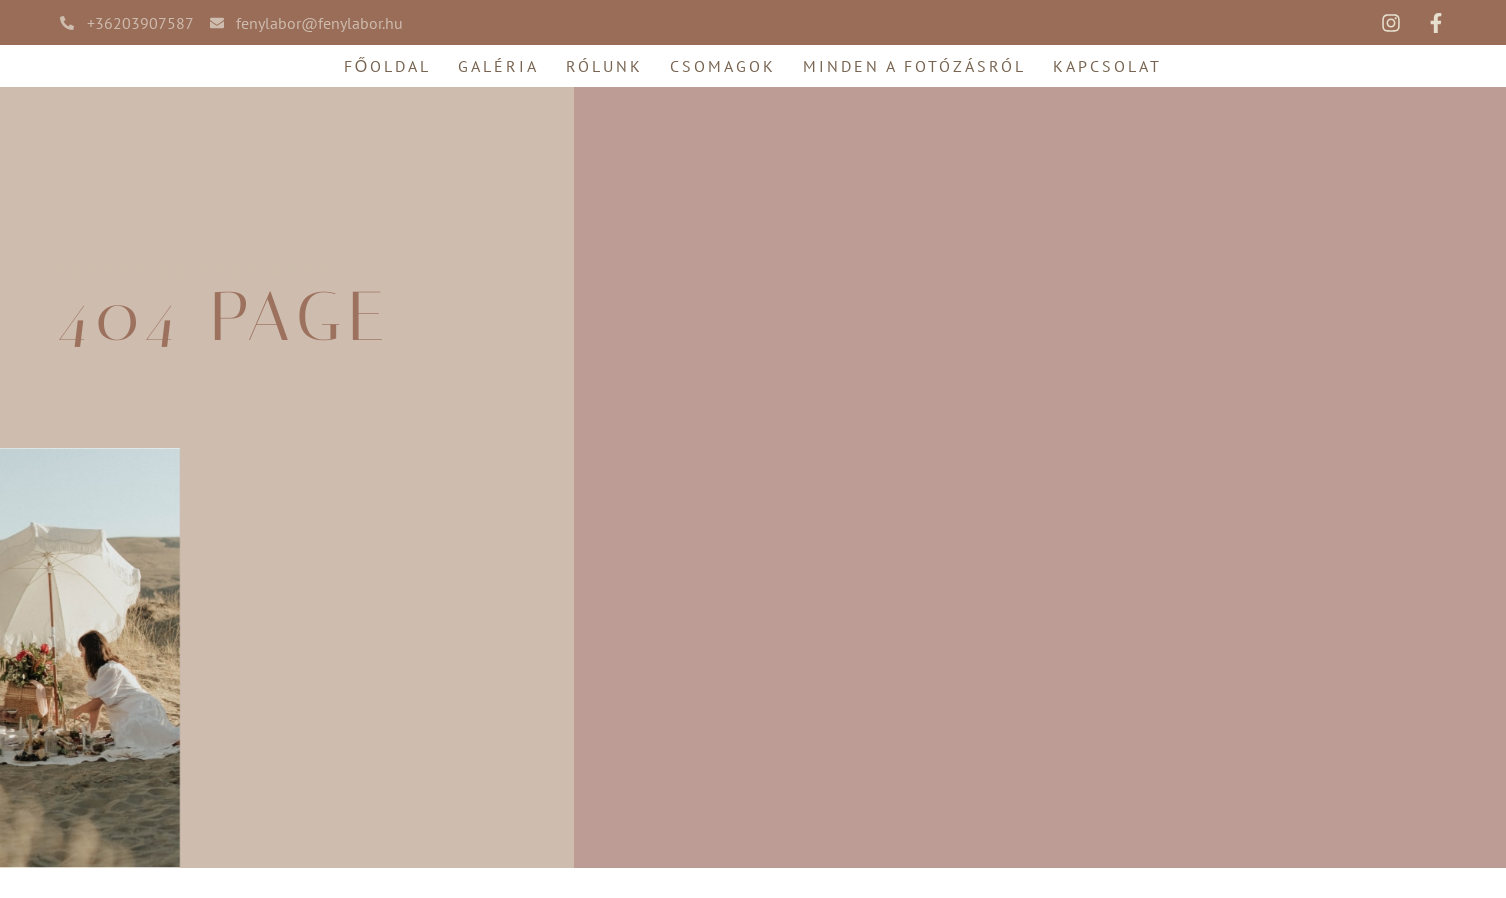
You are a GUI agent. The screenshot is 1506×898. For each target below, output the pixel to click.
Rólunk (604, 66)
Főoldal (387, 66)
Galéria (498, 66)
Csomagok (723, 66)
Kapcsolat (1107, 66)
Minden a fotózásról (914, 66)
